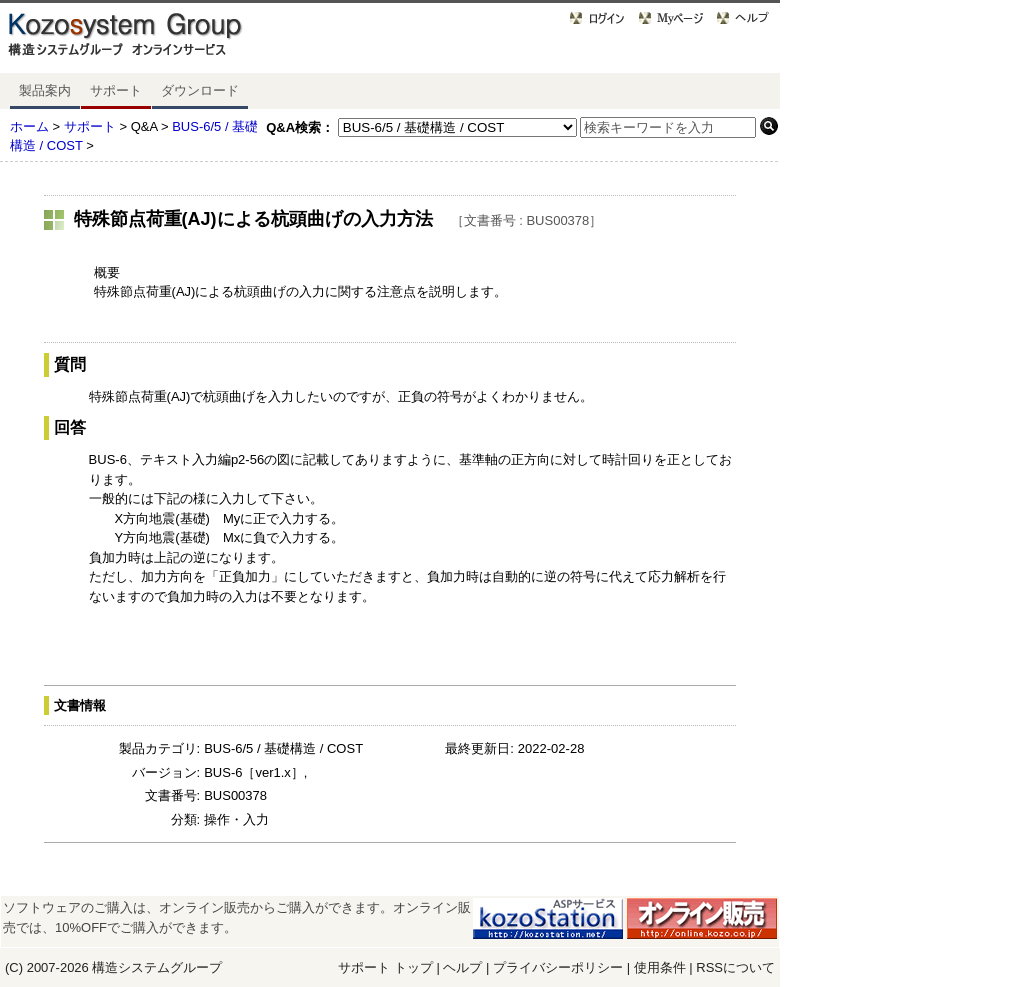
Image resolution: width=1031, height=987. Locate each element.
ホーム (29, 126)
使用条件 (660, 967)
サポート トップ (385, 967)
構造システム (131, 967)
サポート (116, 90)
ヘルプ (462, 967)
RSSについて (735, 967)
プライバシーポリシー (560, 967)
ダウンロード (200, 90)
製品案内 (45, 90)
